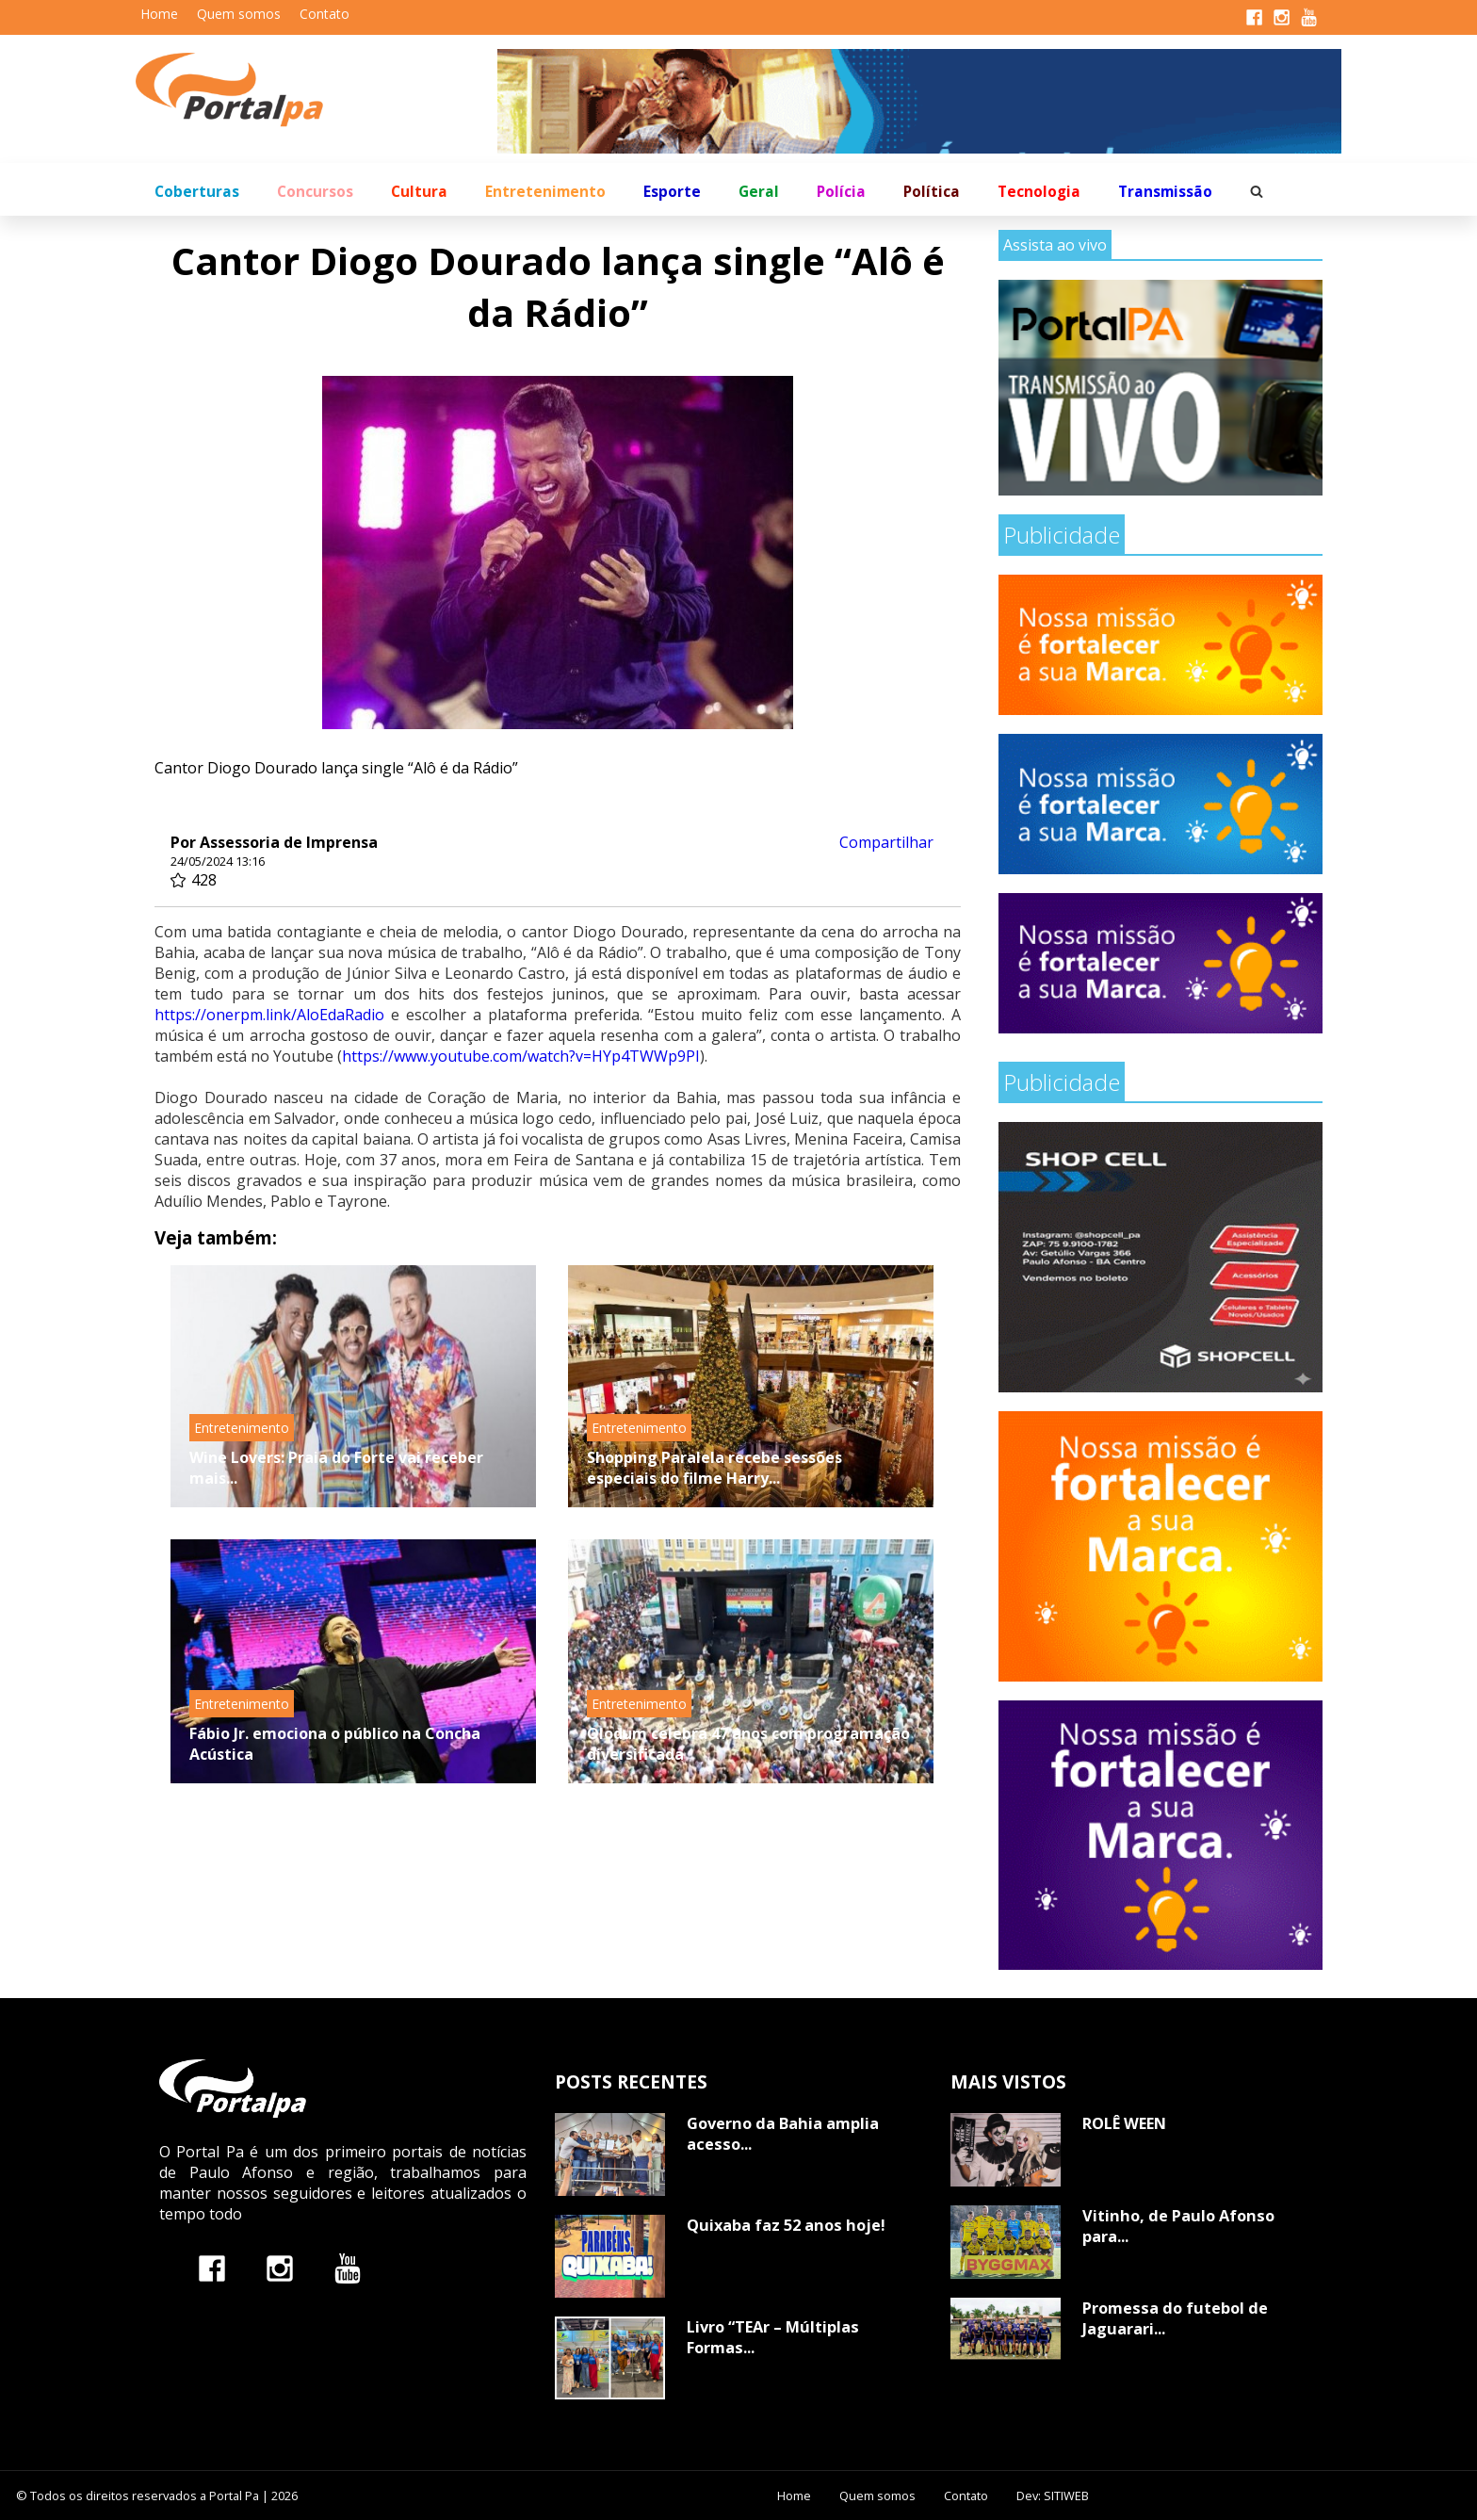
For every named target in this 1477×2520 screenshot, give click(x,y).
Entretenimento (545, 192)
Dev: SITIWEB (1052, 2495)
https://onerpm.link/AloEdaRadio (269, 1014)
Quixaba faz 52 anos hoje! (786, 2225)
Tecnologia (1039, 192)
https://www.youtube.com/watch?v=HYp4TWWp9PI (521, 1056)
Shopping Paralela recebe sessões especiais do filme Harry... (714, 1467)
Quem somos (239, 14)
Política (931, 192)
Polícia (841, 192)
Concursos (315, 192)
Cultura (419, 192)
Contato (324, 14)
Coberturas (196, 192)
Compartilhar (886, 842)
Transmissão (1165, 192)
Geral (758, 192)
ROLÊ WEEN (1124, 2123)
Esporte (672, 192)
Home (159, 14)
